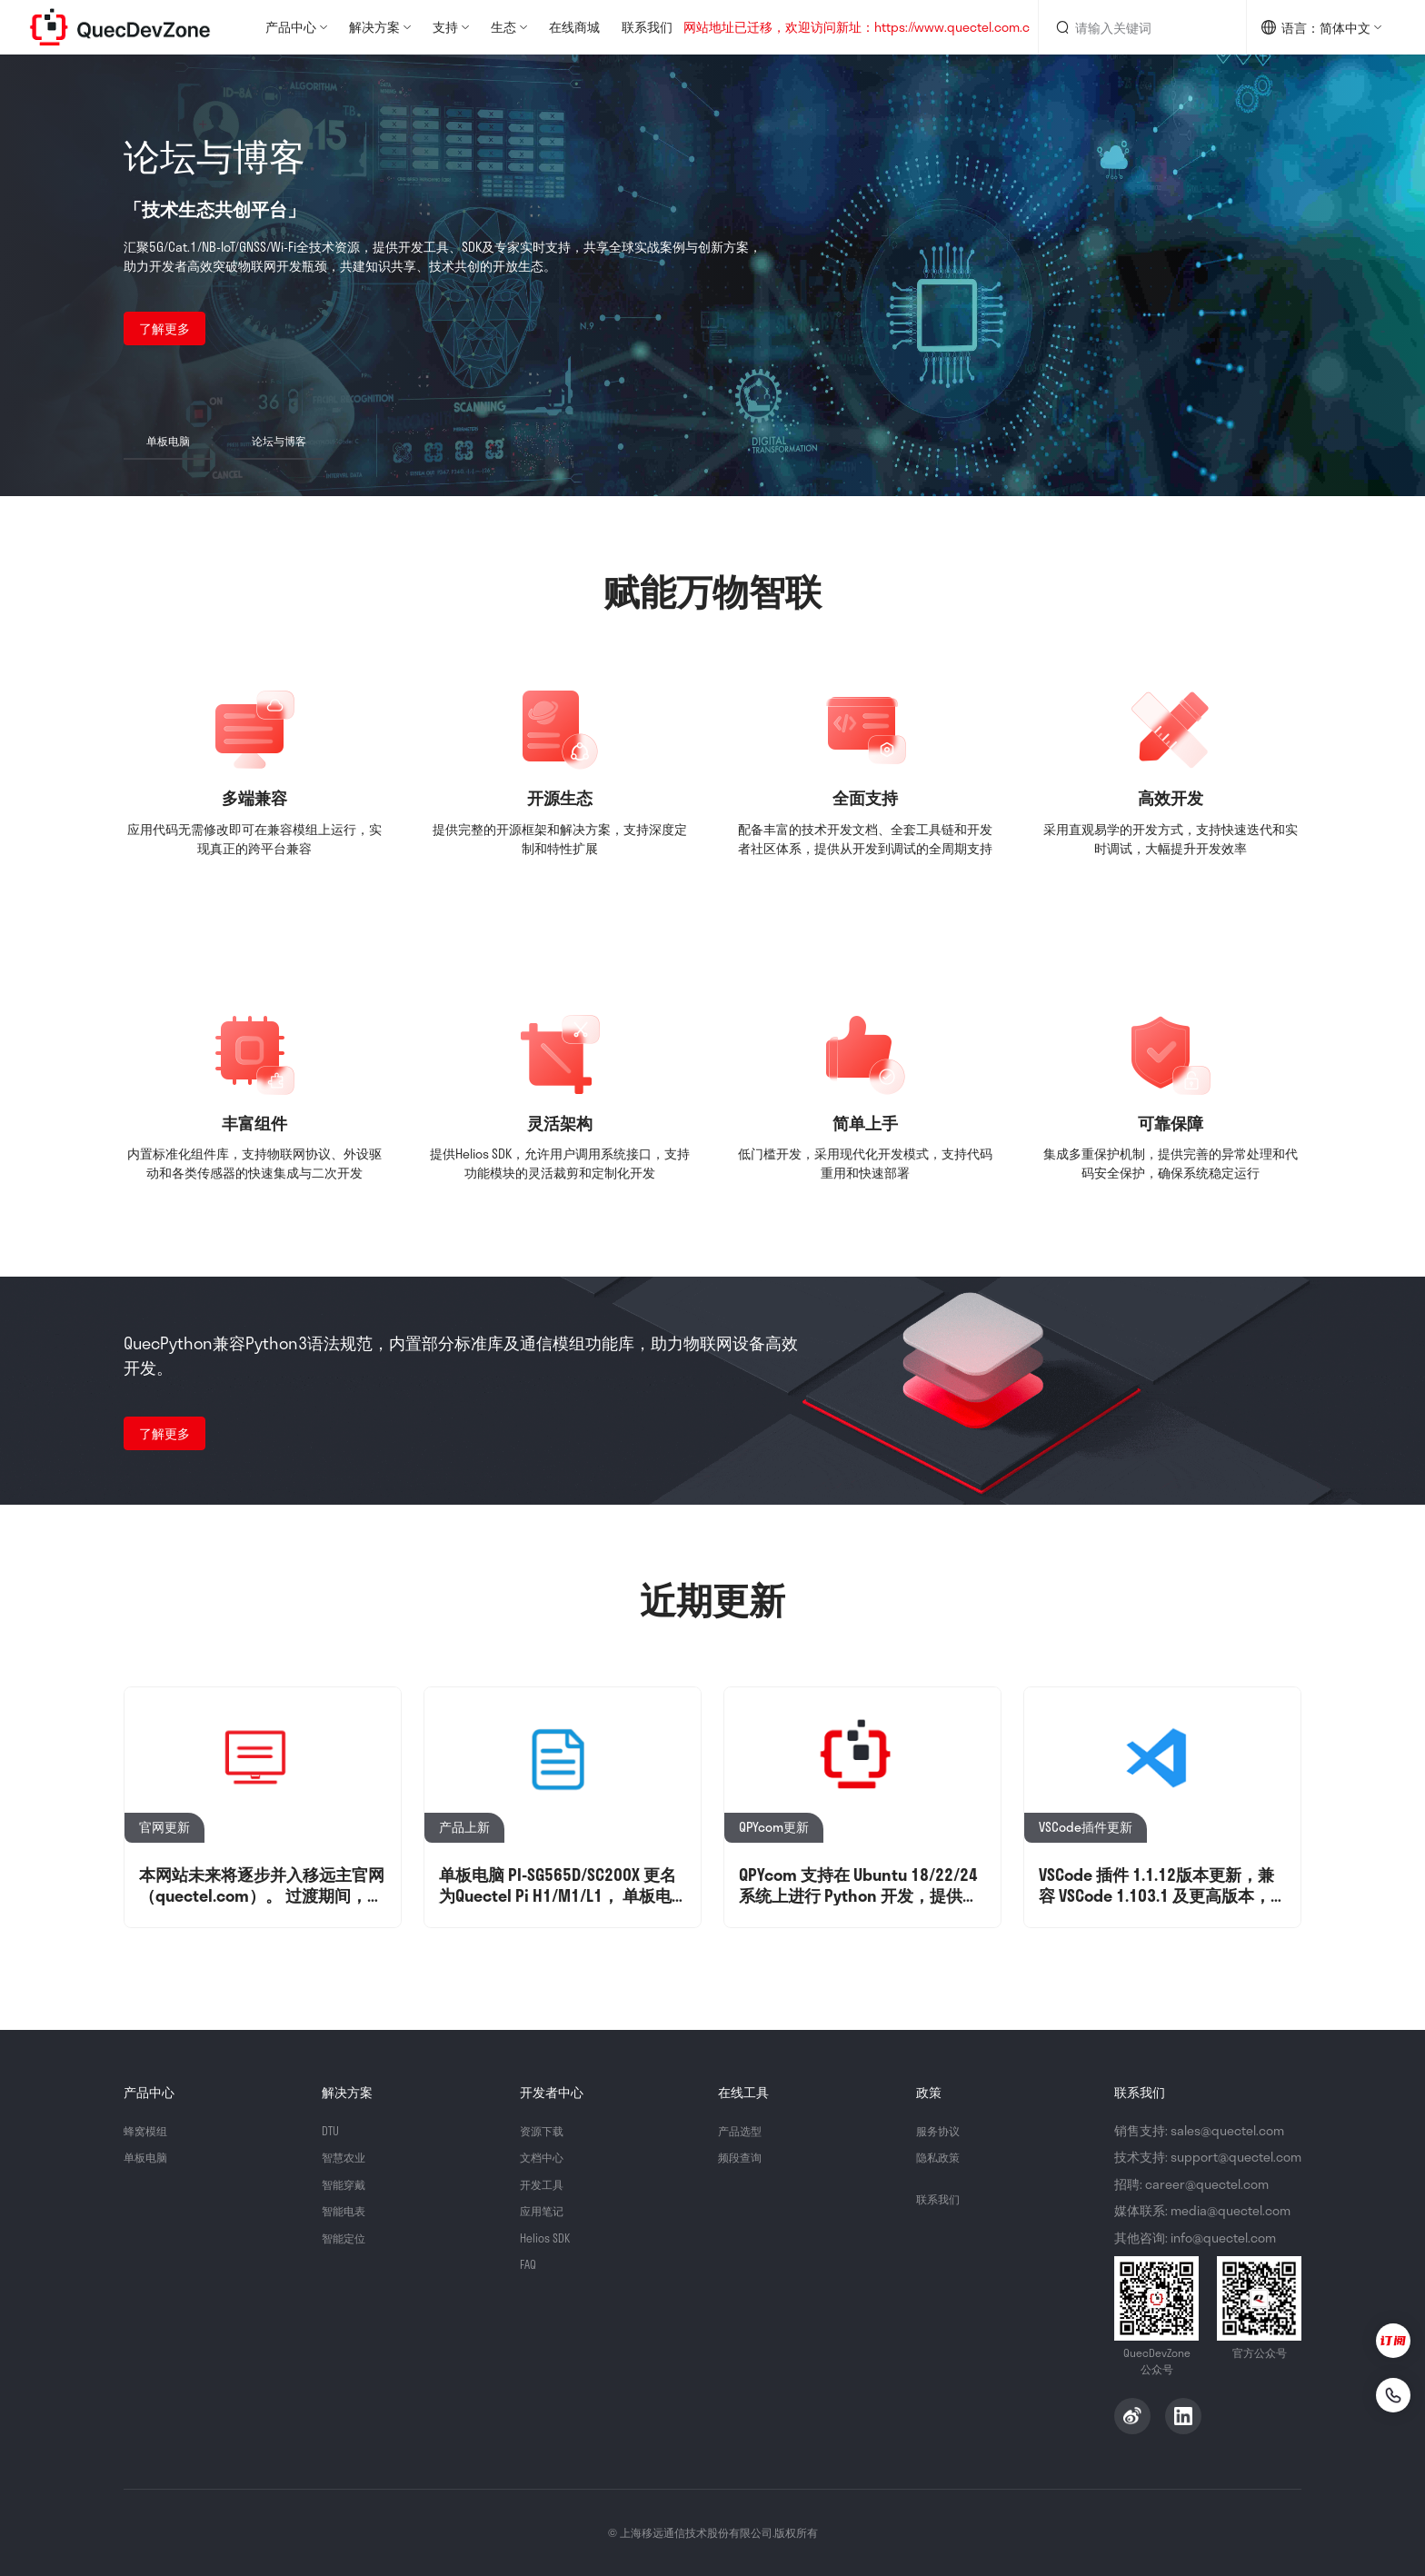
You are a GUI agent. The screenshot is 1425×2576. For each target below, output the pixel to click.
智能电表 (347, 2210)
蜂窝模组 (149, 2130)
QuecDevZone (120, 27)
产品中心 (290, 26)
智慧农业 (347, 2156)
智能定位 (347, 2237)
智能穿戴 (347, 2183)
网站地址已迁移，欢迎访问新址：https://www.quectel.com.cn (860, 27)
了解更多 (164, 328)
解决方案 (374, 26)
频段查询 (743, 2156)
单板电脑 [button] (168, 441)
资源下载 (545, 2130)
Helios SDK (548, 2237)
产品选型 (743, 2130)
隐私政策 (941, 2156)
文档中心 (545, 2156)
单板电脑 (149, 2156)
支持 (445, 26)
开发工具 (545, 2183)
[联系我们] (1381, 2390)
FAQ (529, 2263)
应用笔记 (545, 2210)
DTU (332, 2130)
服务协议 (941, 2130)
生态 (503, 26)
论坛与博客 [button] (279, 441)
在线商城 (574, 26)
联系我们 (647, 26)
